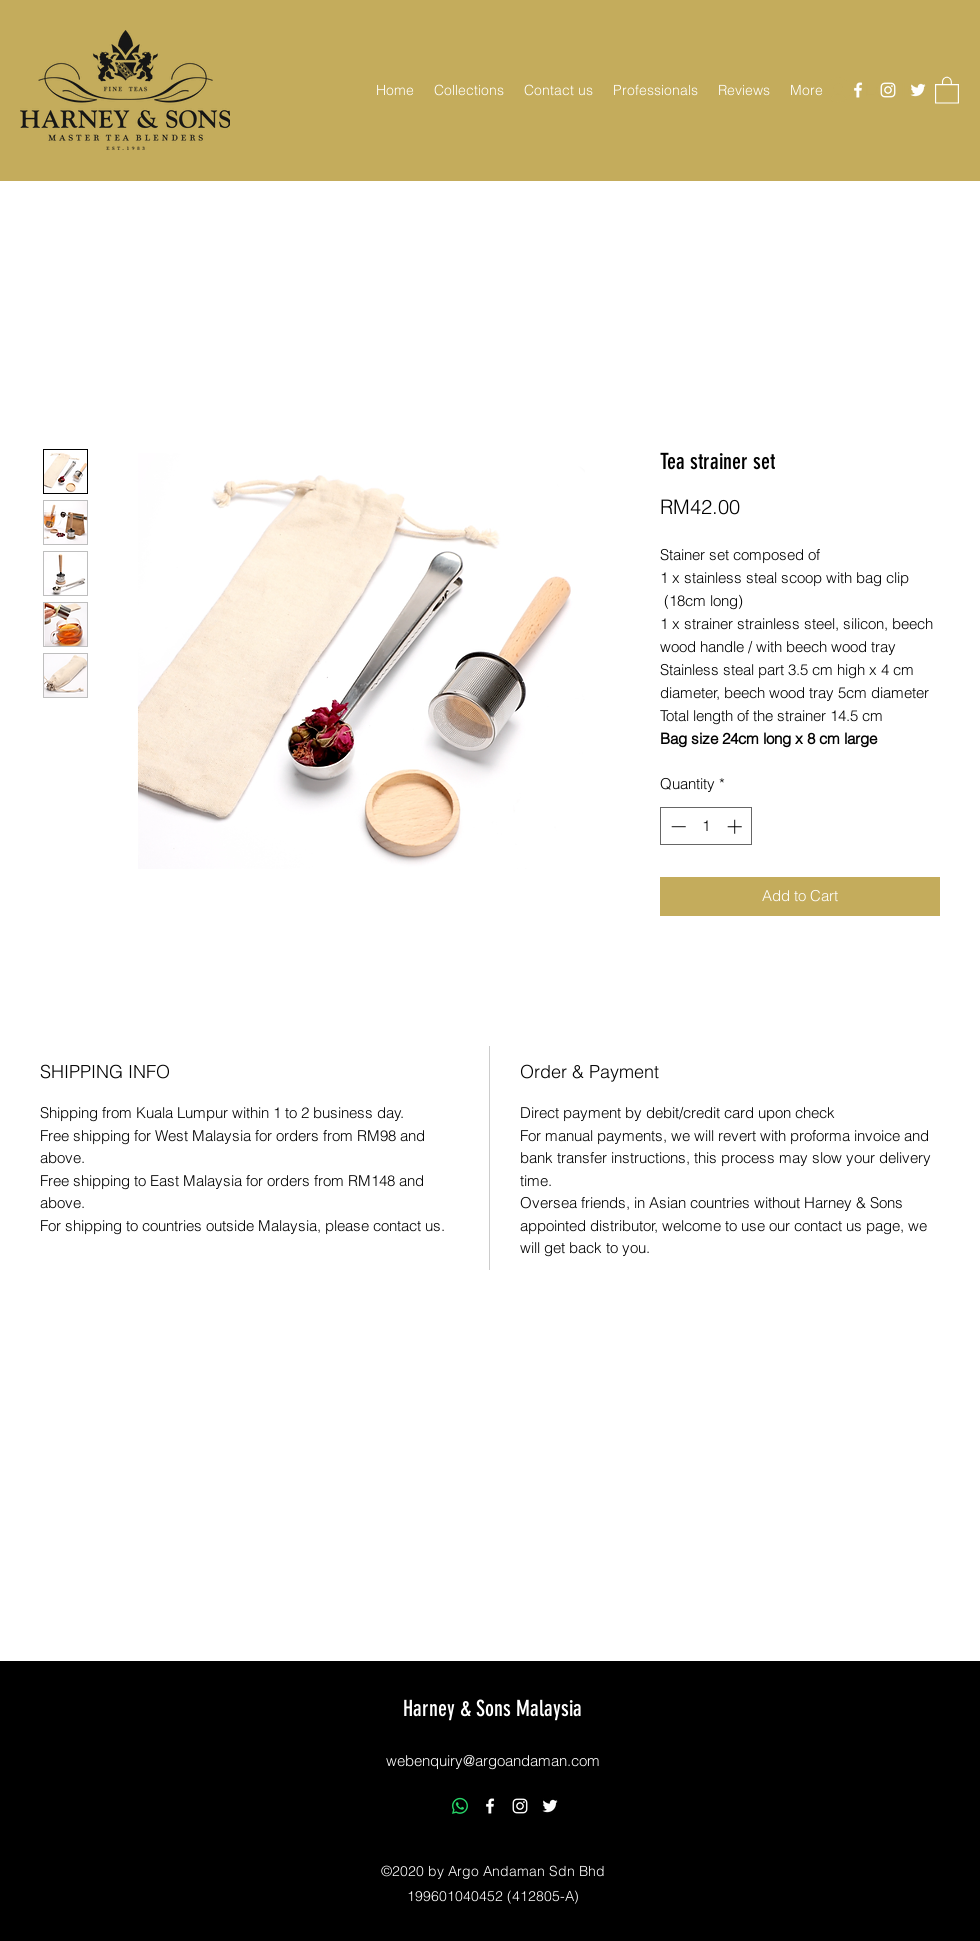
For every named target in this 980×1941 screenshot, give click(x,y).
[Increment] (736, 826)
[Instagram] (888, 90)
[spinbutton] (706, 826)
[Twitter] (918, 90)
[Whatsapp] (460, 1806)
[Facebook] (858, 90)
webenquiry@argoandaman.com (493, 1760)
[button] (469, 90)
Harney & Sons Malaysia (492, 1708)
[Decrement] (676, 826)
